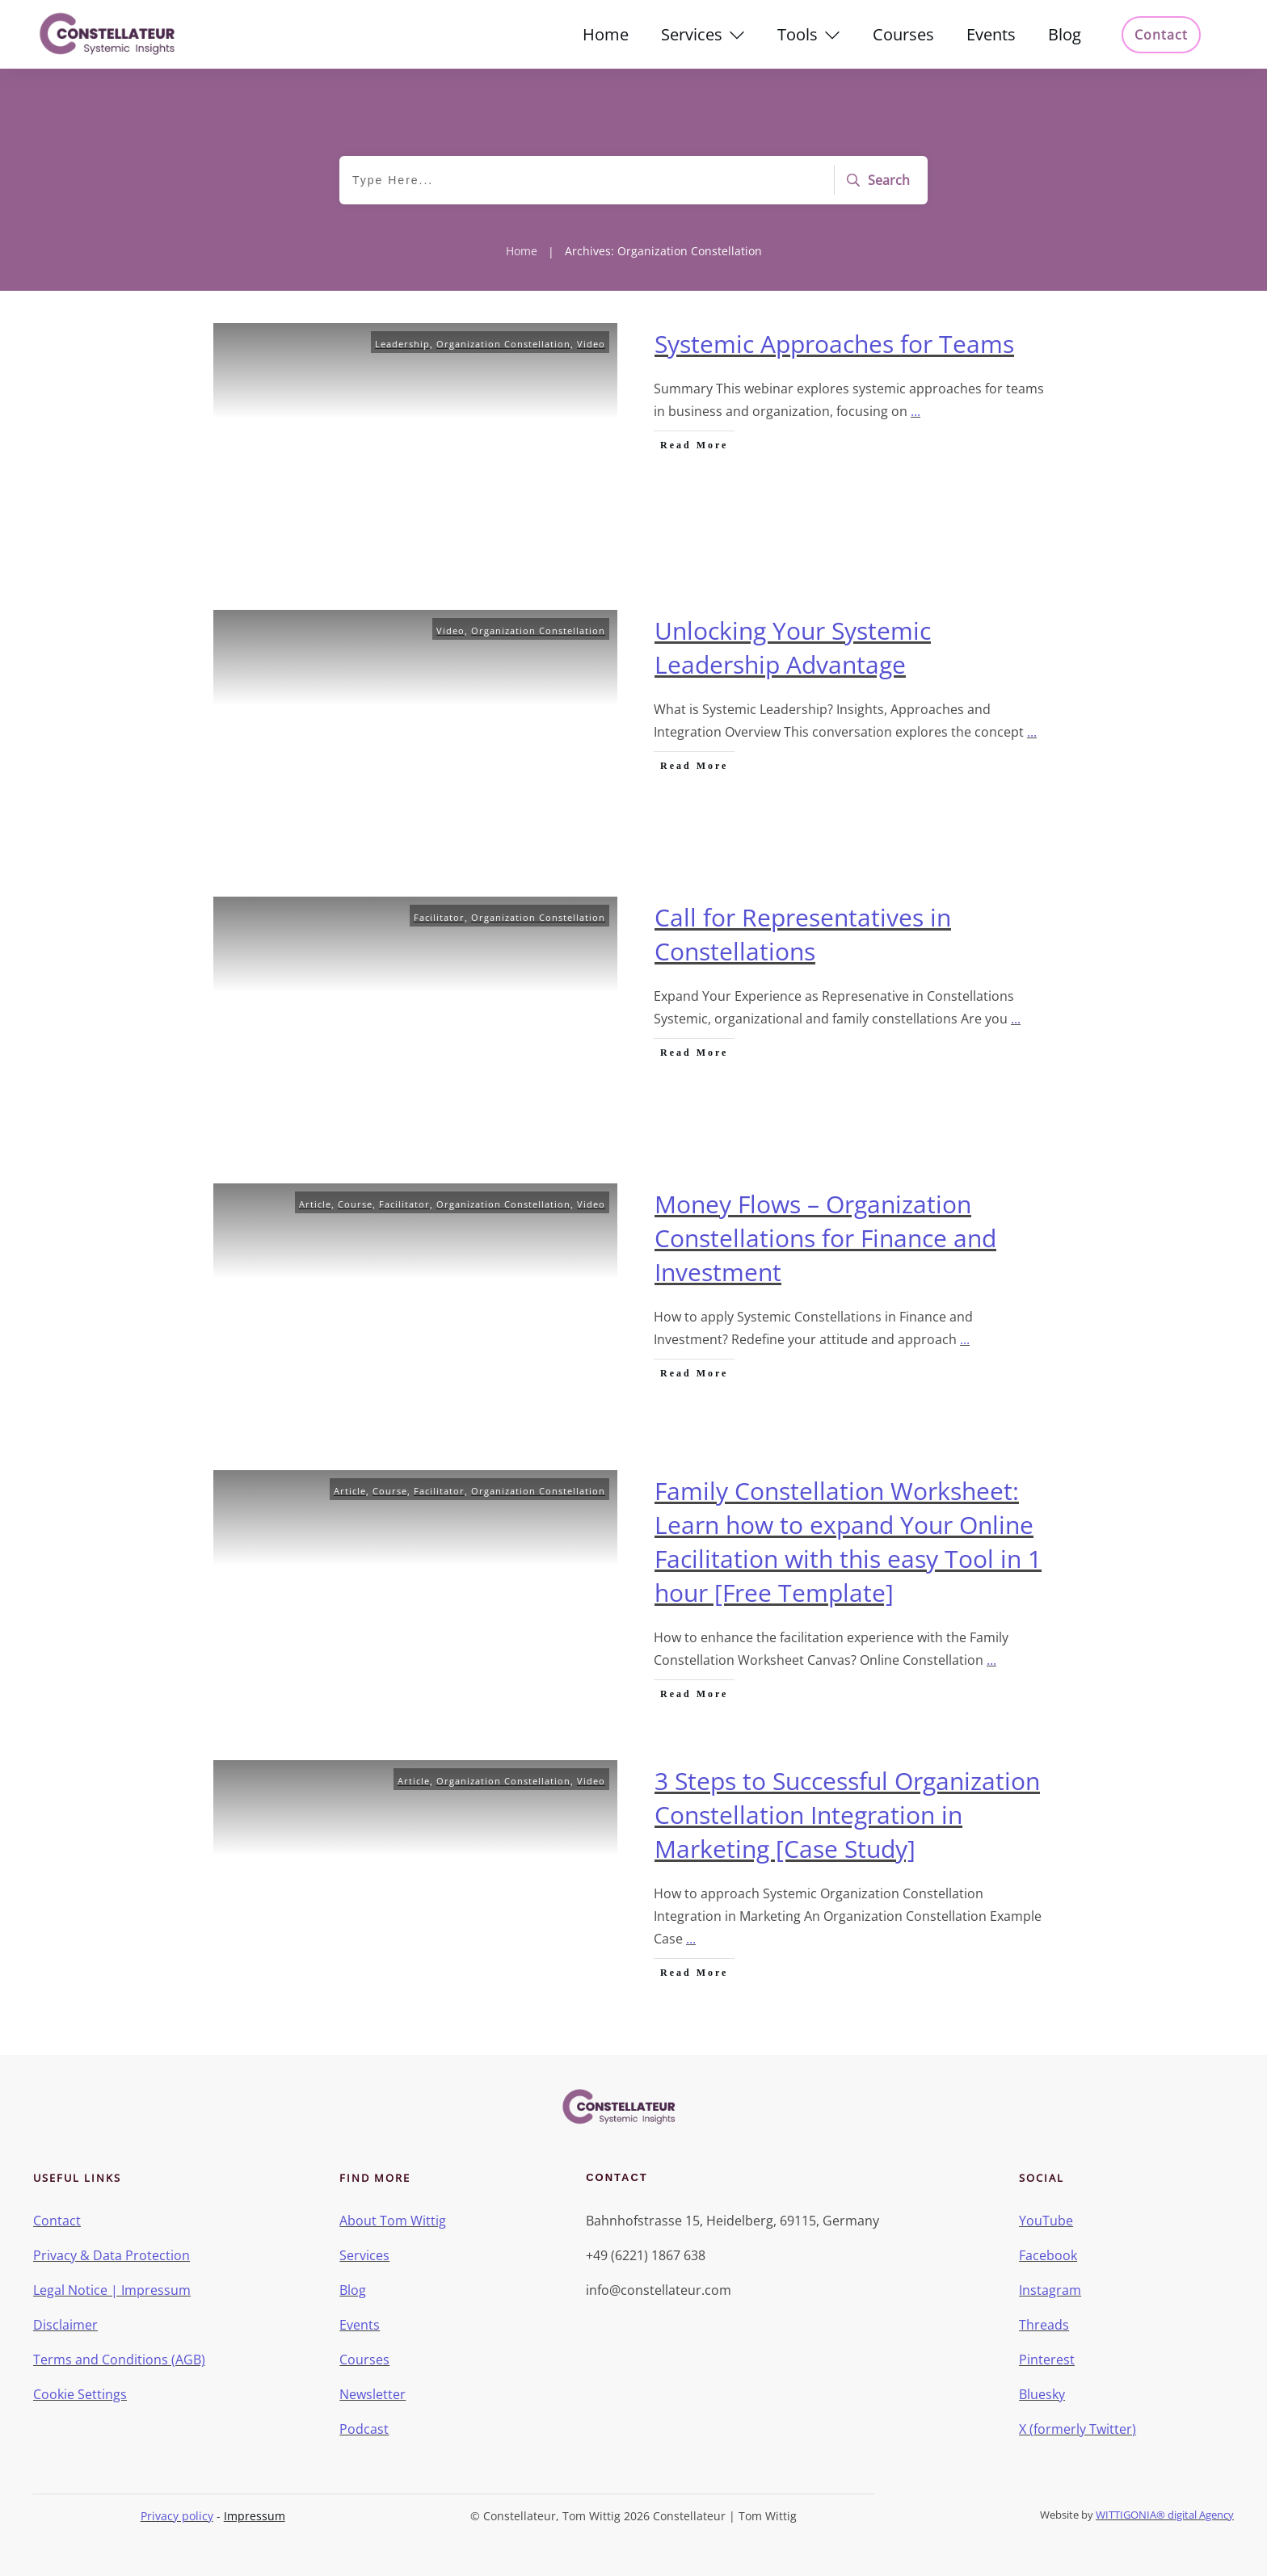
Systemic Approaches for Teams (834, 343)
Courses (364, 2359)
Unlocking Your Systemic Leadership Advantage (793, 647)
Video (591, 344)
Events (359, 2325)
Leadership (402, 344)
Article (315, 1204)
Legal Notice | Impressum (112, 2290)
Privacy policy (177, 2515)
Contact (57, 2220)
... (915, 411)
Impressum (254, 2515)
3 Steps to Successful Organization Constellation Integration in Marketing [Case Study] (847, 1814)
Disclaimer (65, 2325)
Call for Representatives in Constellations (803, 934)
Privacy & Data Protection (111, 2255)
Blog (352, 2290)
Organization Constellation (503, 344)
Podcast (364, 2429)
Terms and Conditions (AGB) (119, 2359)
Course (355, 1204)
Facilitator (439, 917)
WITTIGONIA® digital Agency (1165, 2514)
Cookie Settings (80, 2394)
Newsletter (372, 2394)
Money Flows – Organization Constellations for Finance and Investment (825, 1237)
